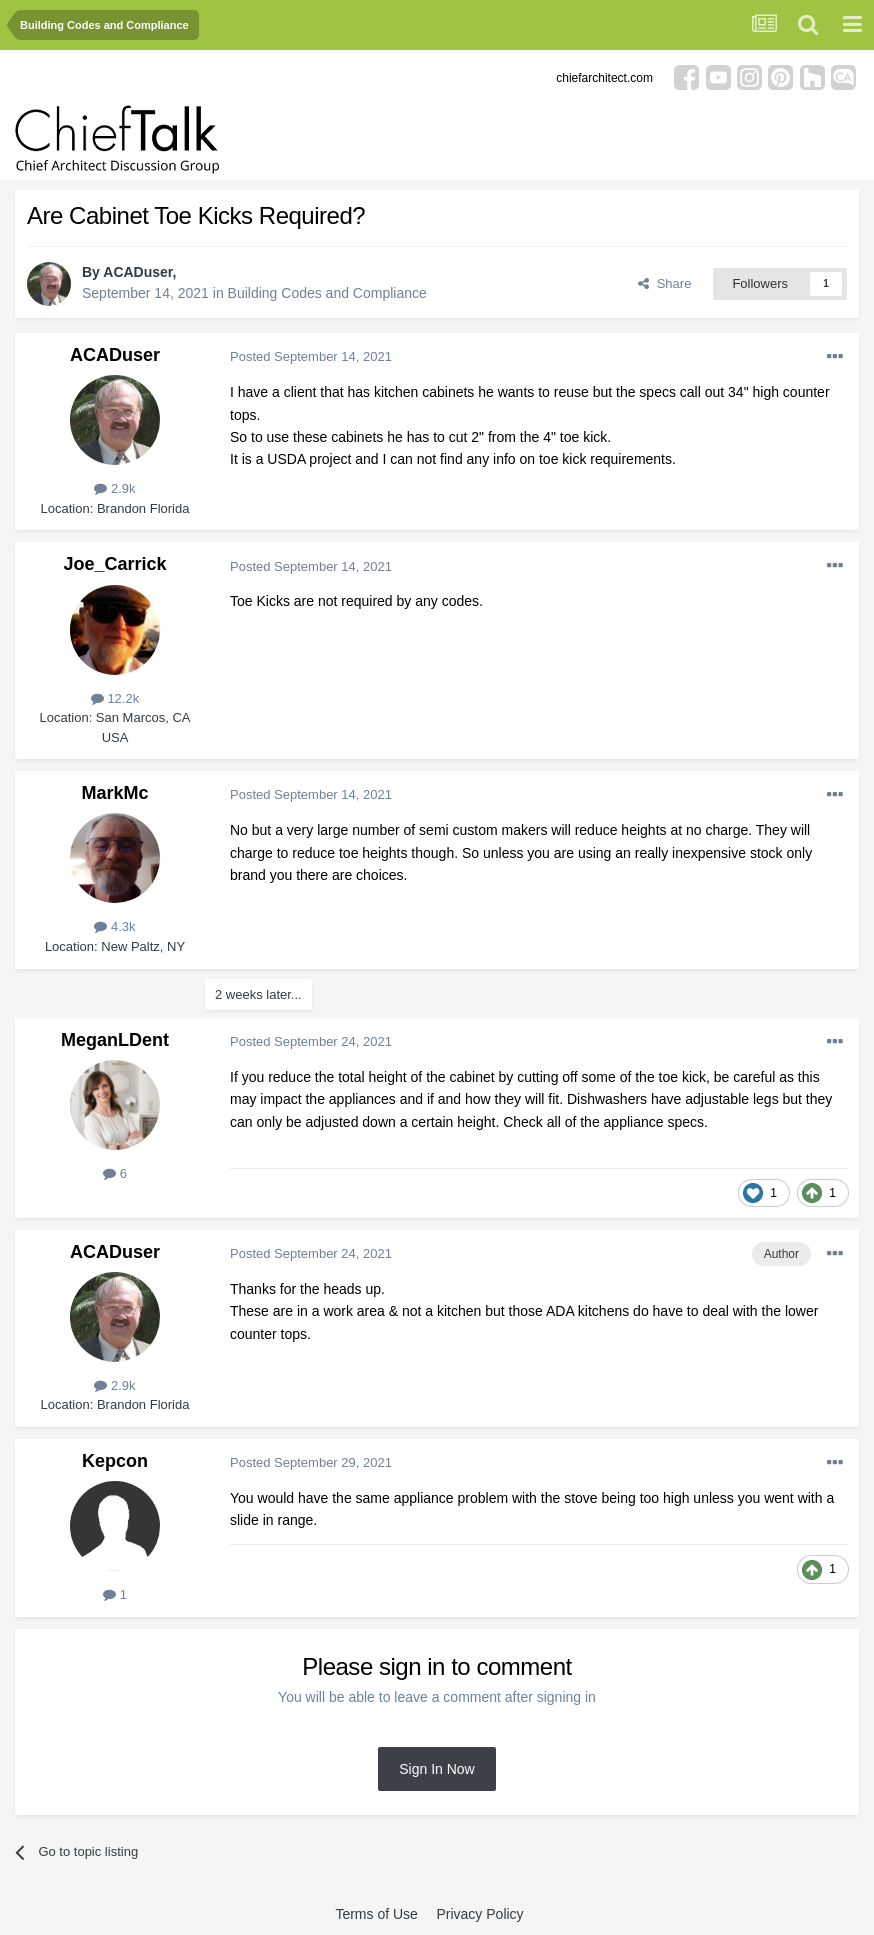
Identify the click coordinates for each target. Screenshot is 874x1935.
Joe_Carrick (114, 564)
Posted (311, 356)
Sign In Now (436, 1769)
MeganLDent (115, 1040)
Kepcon (115, 1461)
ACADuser (137, 272)
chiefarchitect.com (604, 78)
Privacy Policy (479, 1914)
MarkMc (114, 793)
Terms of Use (376, 1914)
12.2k (115, 698)
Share (664, 283)
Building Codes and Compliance (327, 293)
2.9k (114, 488)
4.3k (114, 926)
